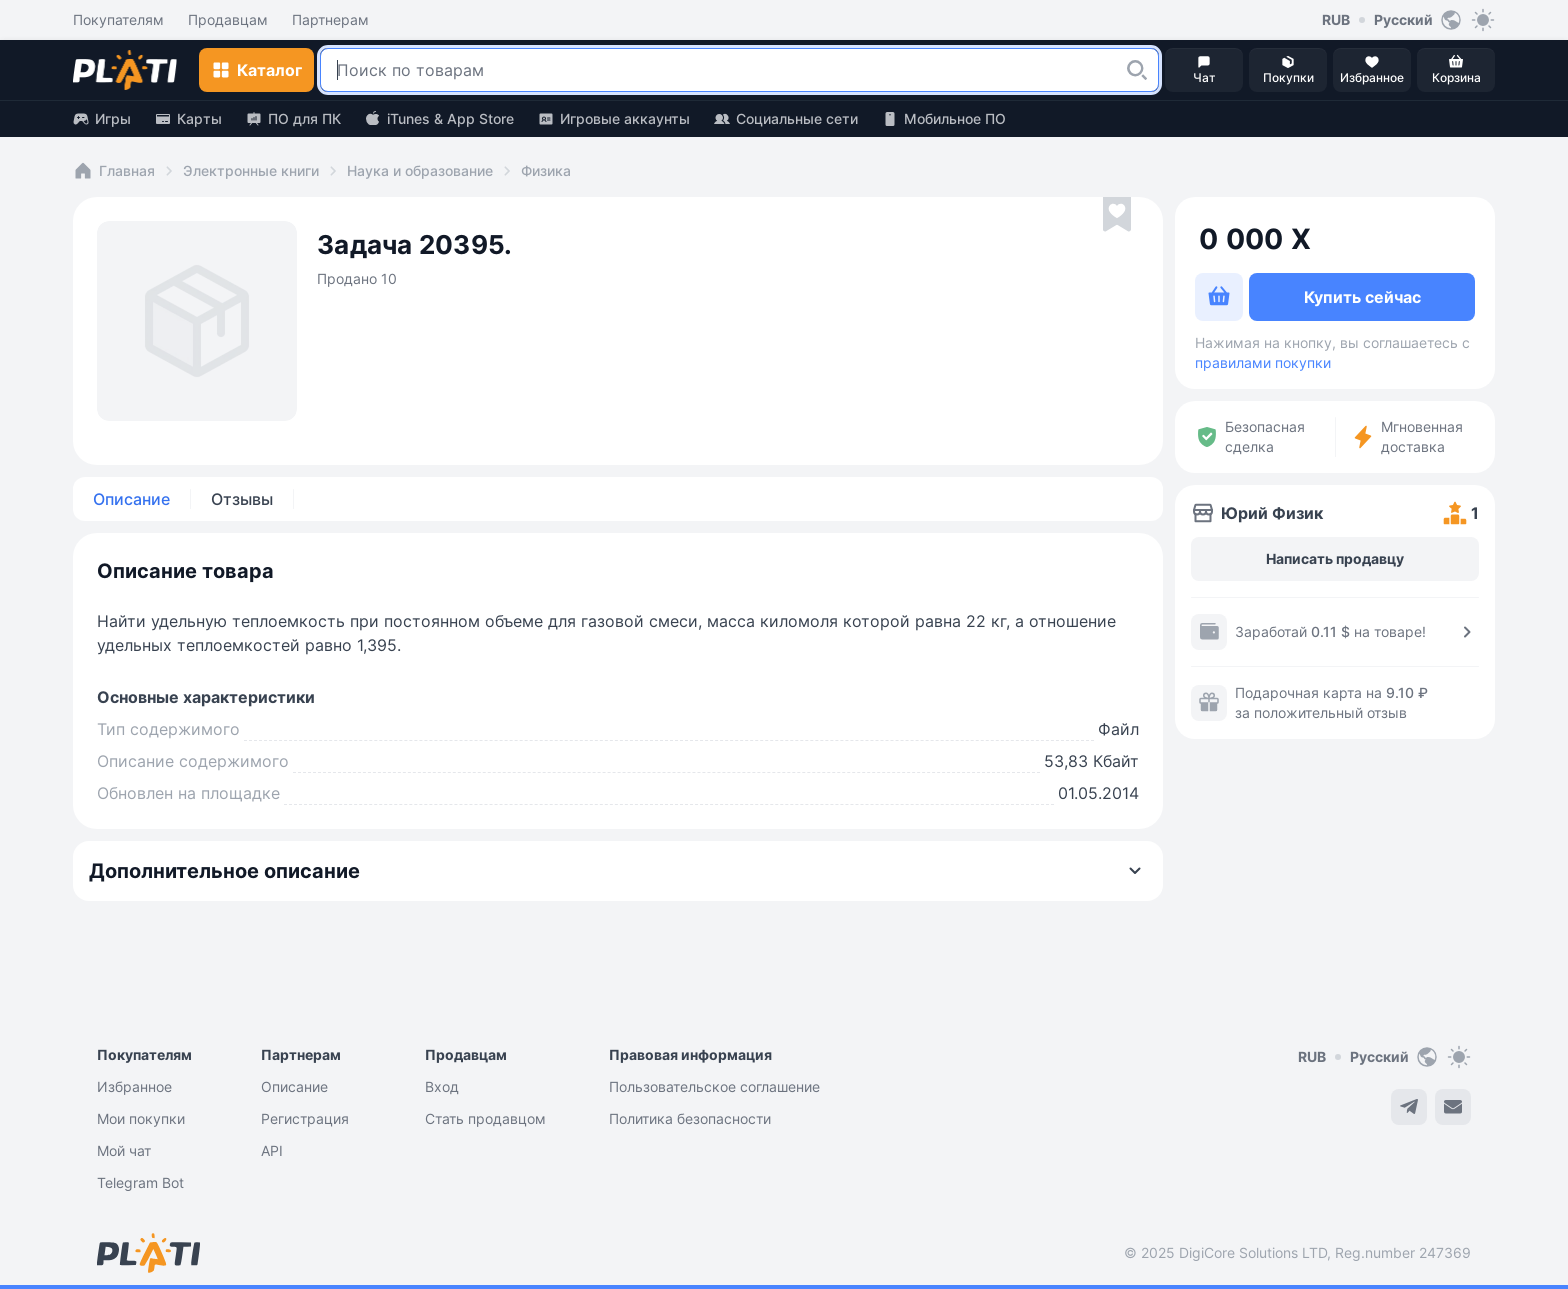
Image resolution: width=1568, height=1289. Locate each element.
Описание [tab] (131, 499)
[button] (1137, 70)
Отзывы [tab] (242, 499)
